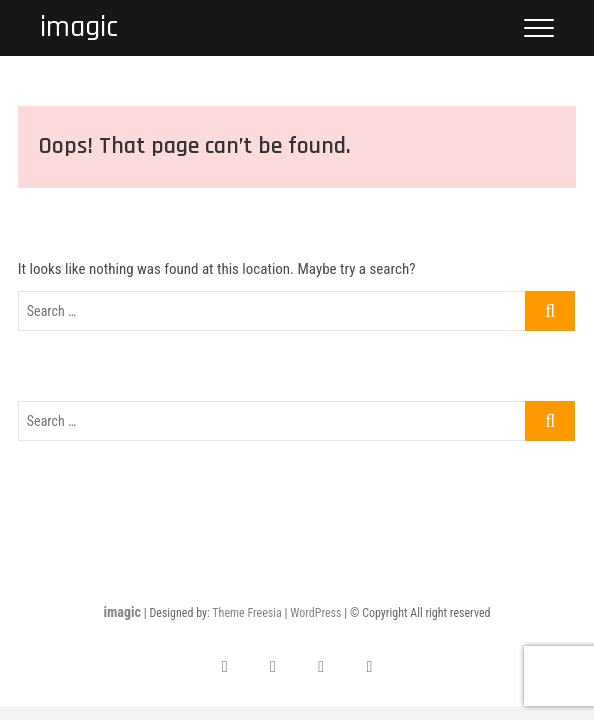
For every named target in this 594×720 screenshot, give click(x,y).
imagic (79, 27)
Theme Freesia (246, 613)
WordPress (315, 613)
